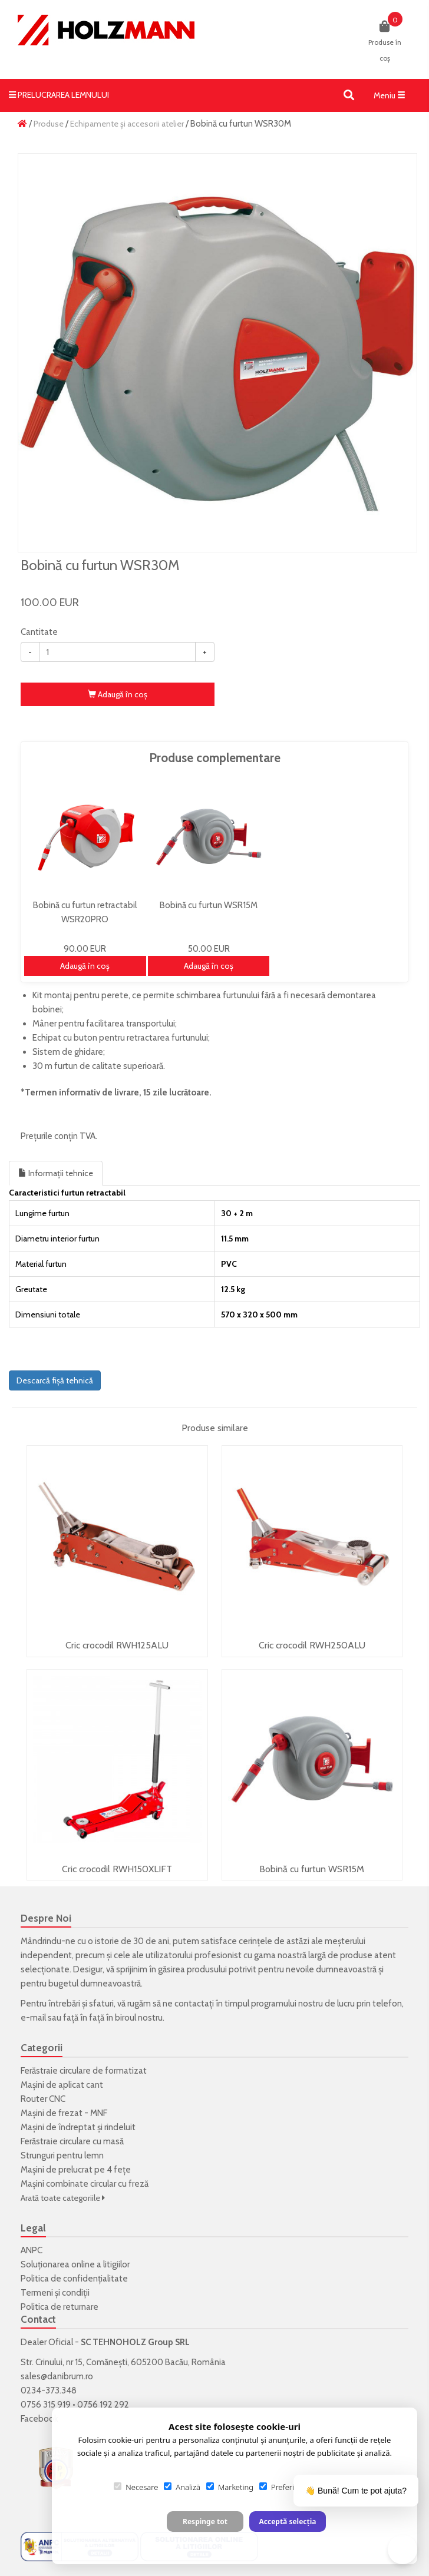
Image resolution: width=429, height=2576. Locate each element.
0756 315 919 (46, 2404)
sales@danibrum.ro (57, 2376)
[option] (217, 352)
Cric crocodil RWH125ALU (117, 1645)
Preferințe (282, 2487)
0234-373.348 (49, 2390)
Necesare (136, 2487)
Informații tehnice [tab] (55, 1173)
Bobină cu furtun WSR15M (311, 1869)
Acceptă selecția (287, 2522)
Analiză (182, 2487)
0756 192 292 (103, 2404)
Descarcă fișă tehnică (54, 1380)
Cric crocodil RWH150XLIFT (117, 1869)
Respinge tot (205, 2522)
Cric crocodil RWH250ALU (312, 1645)
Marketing (229, 2487)
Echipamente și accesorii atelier (127, 123)
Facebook (39, 2418)
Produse (49, 123)
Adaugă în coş (117, 694)
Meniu (392, 97)
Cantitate (39, 632)
